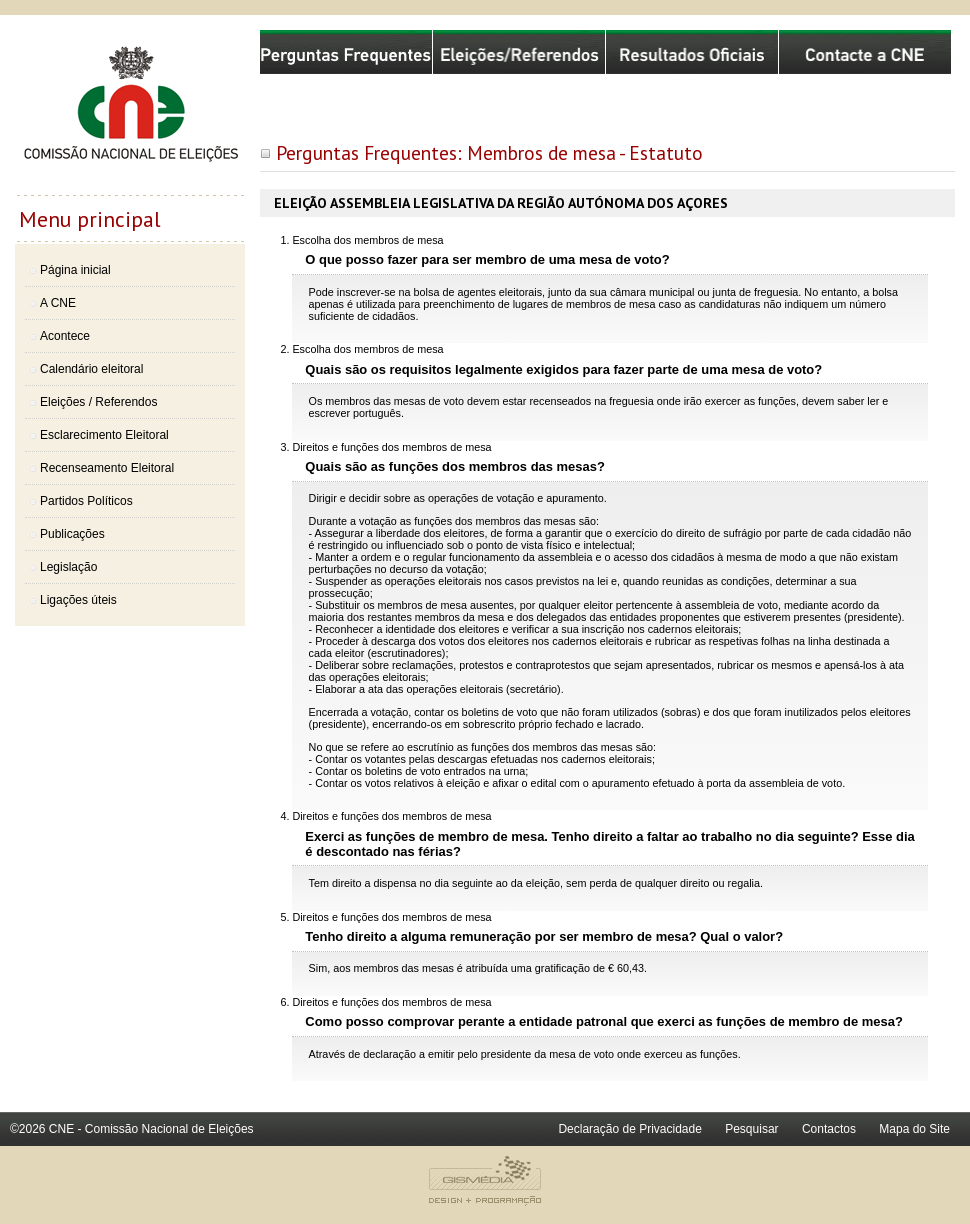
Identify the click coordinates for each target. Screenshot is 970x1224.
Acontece (65, 336)
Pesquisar (751, 1129)
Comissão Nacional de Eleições (130, 112)
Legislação (68, 567)
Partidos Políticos (86, 501)
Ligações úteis (78, 600)
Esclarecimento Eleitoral (104, 435)
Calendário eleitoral (91, 369)
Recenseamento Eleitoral (107, 468)
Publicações (72, 534)
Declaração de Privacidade (629, 1129)
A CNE (58, 303)
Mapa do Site (914, 1129)
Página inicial (75, 270)
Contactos (829, 1129)
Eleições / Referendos (98, 402)
